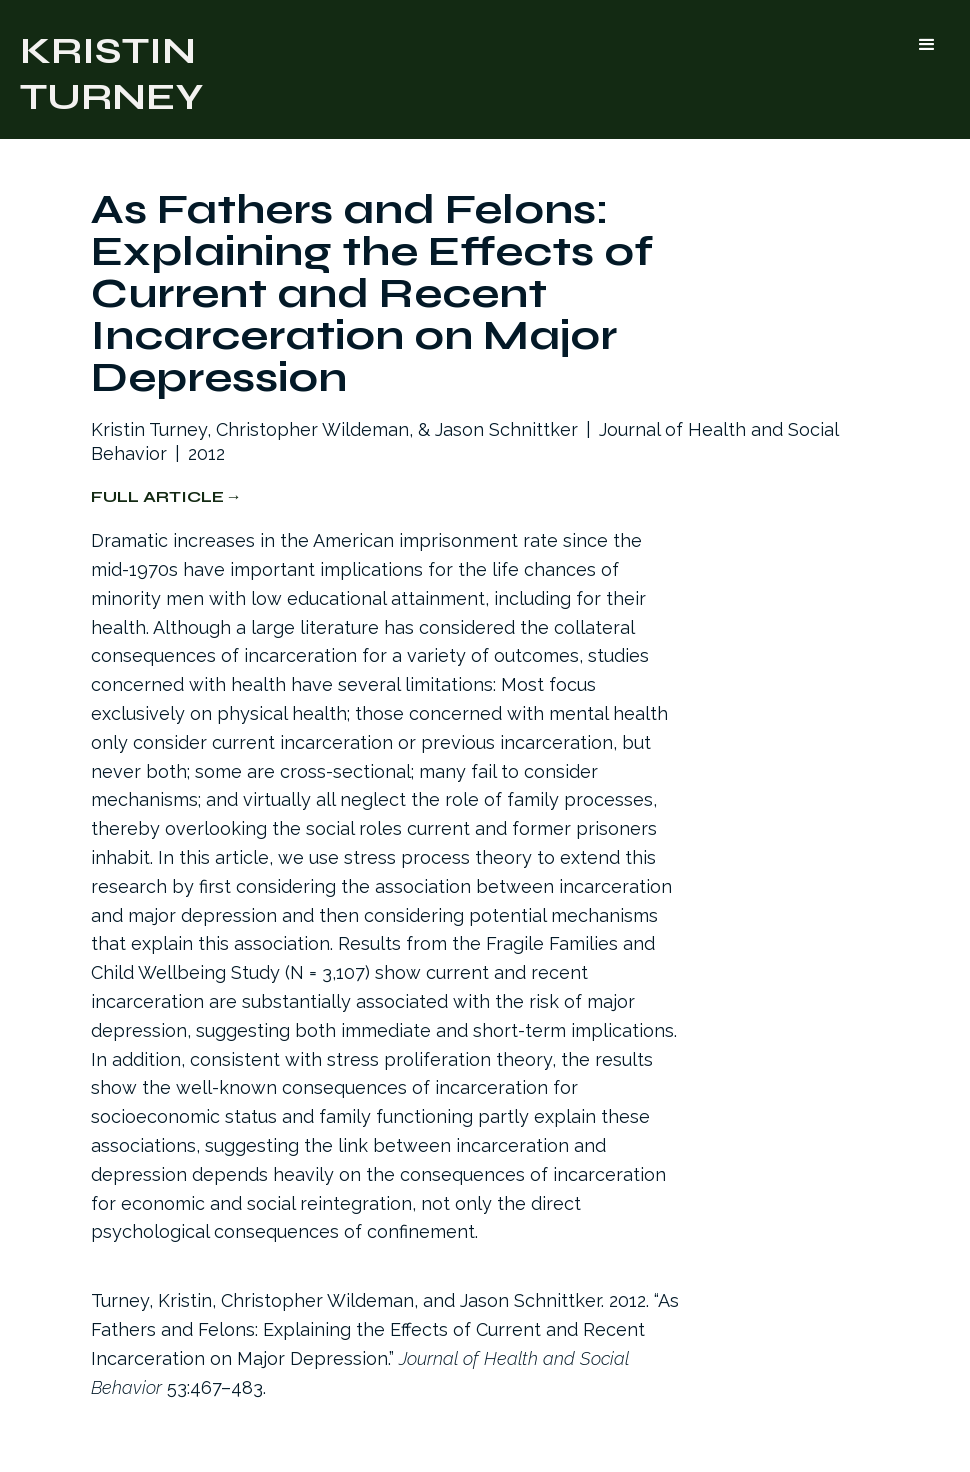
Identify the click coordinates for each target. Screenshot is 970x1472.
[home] (112, 69)
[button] (927, 44)
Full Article (157, 496)
